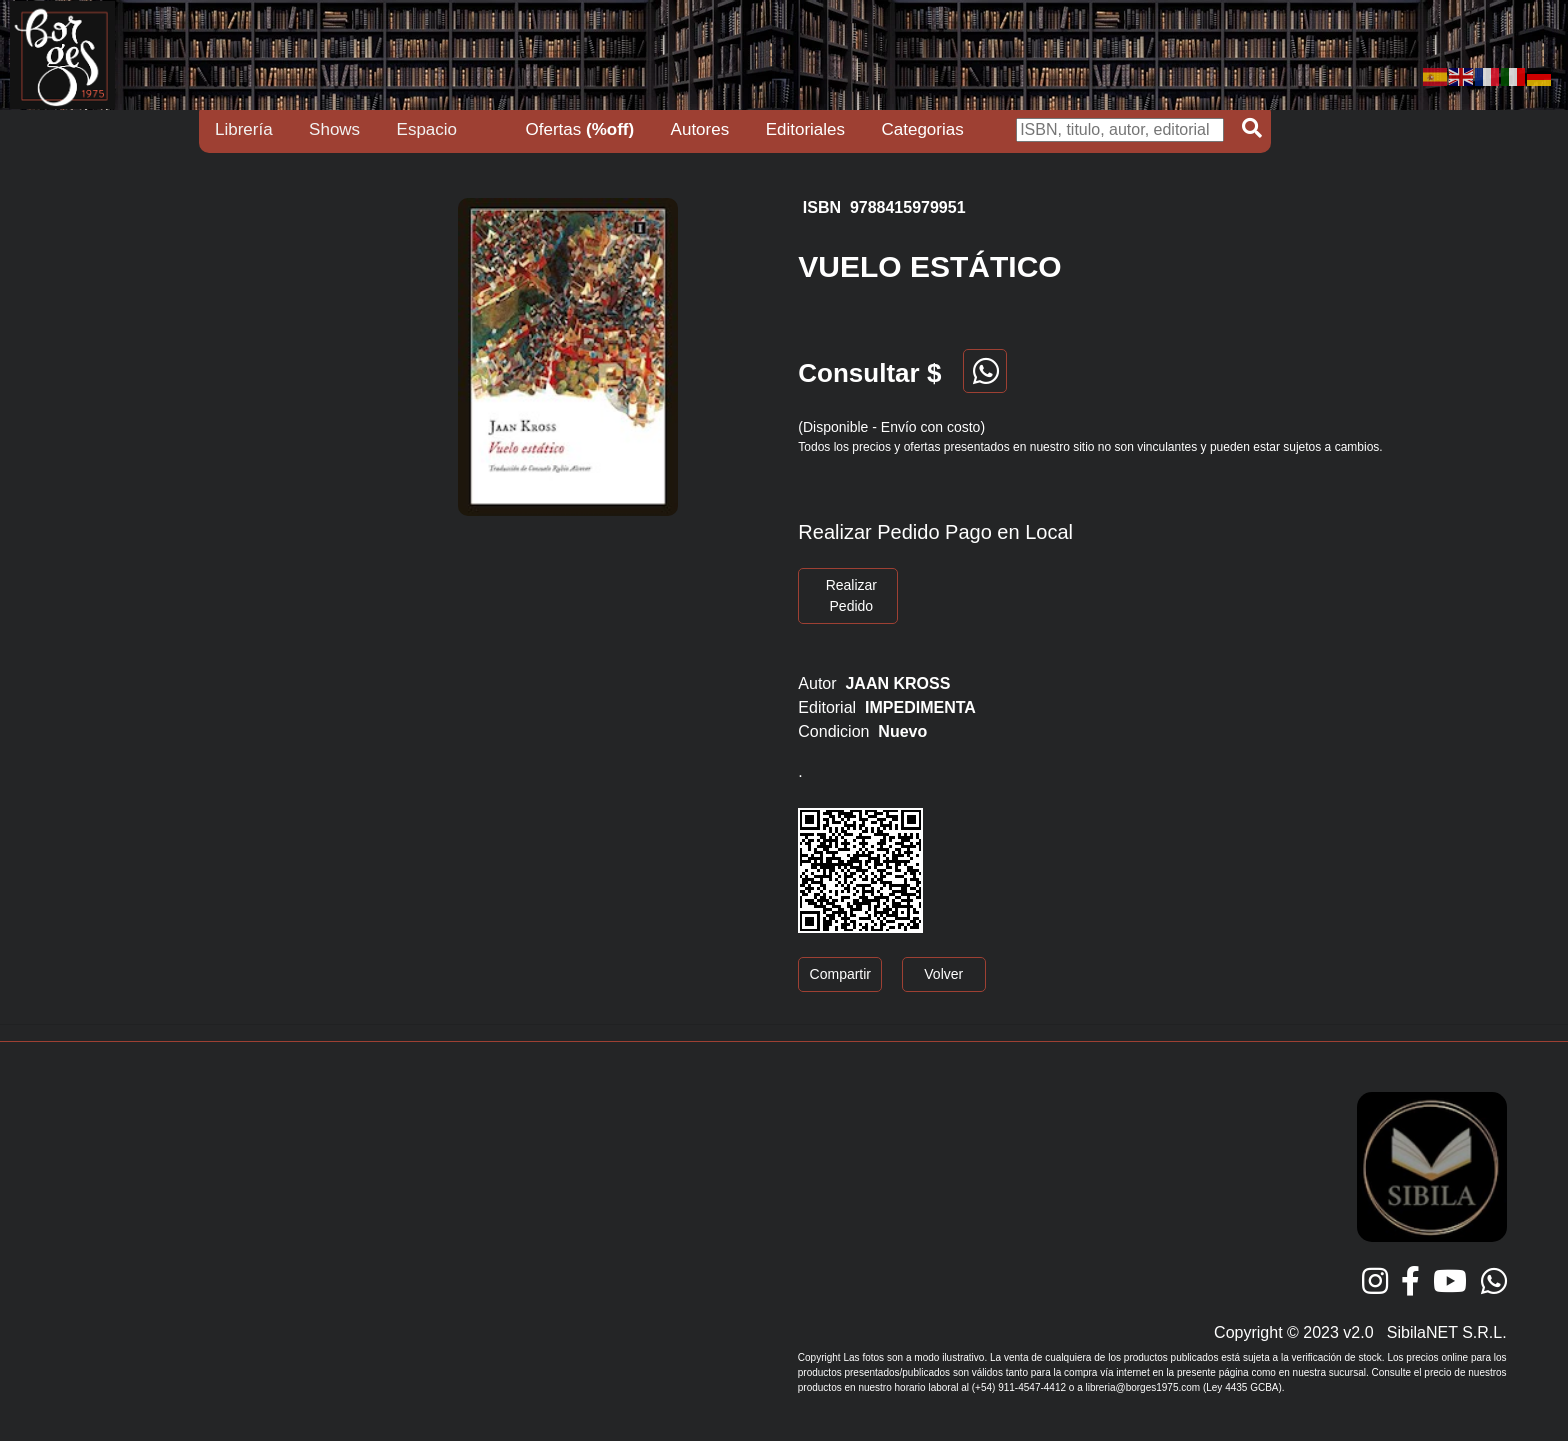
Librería (244, 129)
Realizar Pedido (851, 595)
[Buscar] (1120, 130)
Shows (334, 129)
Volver (943, 974)
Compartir (840, 974)
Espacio (427, 129)
